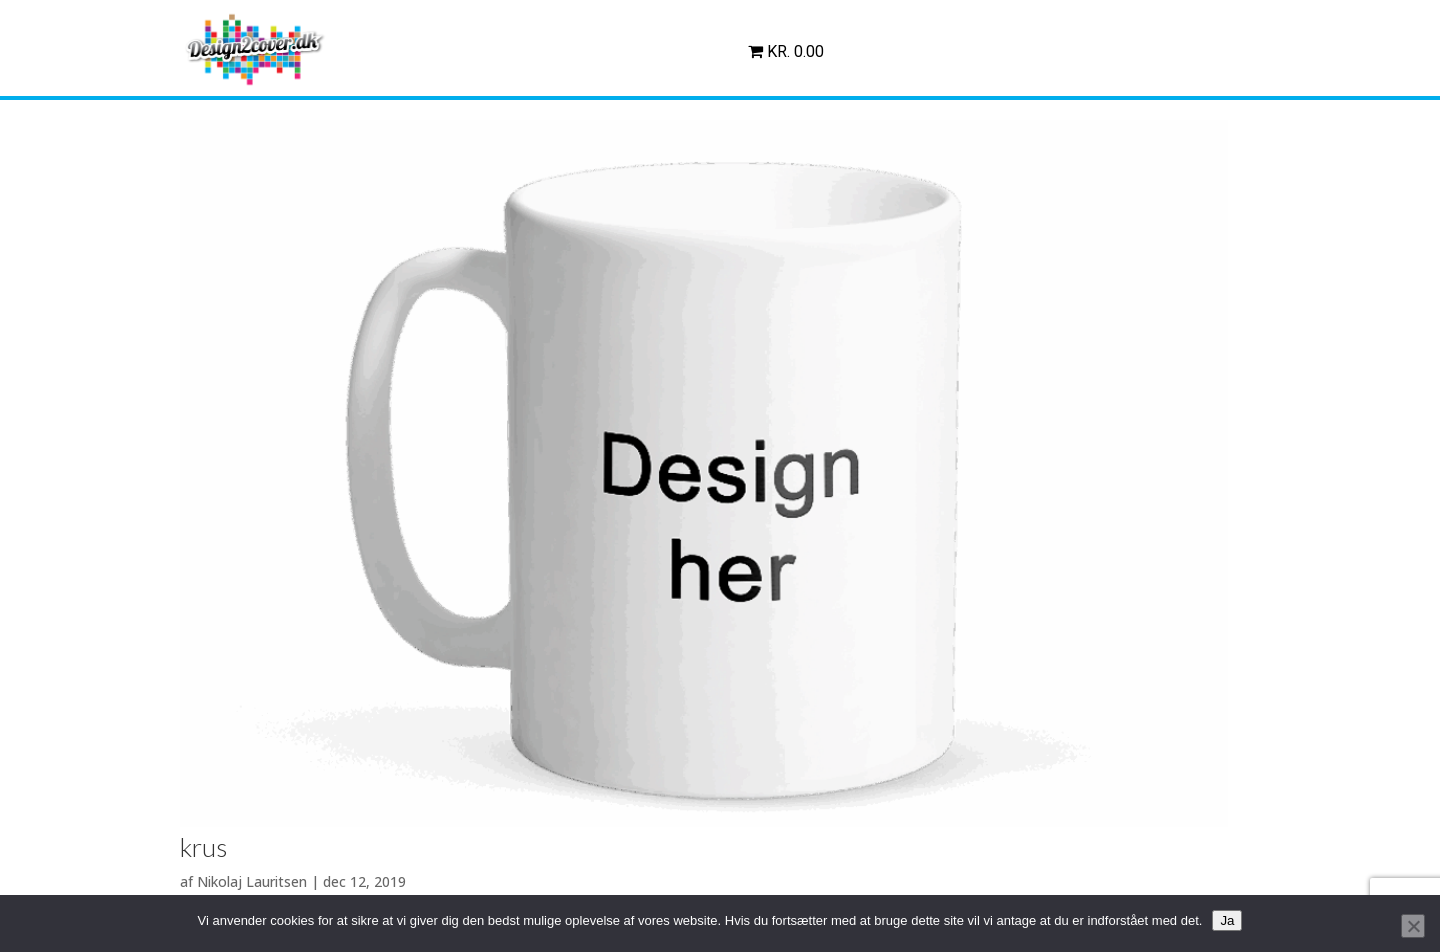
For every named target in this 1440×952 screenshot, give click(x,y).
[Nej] (1413, 926)
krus (203, 847)
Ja (1227, 920)
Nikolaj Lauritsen (252, 881)
